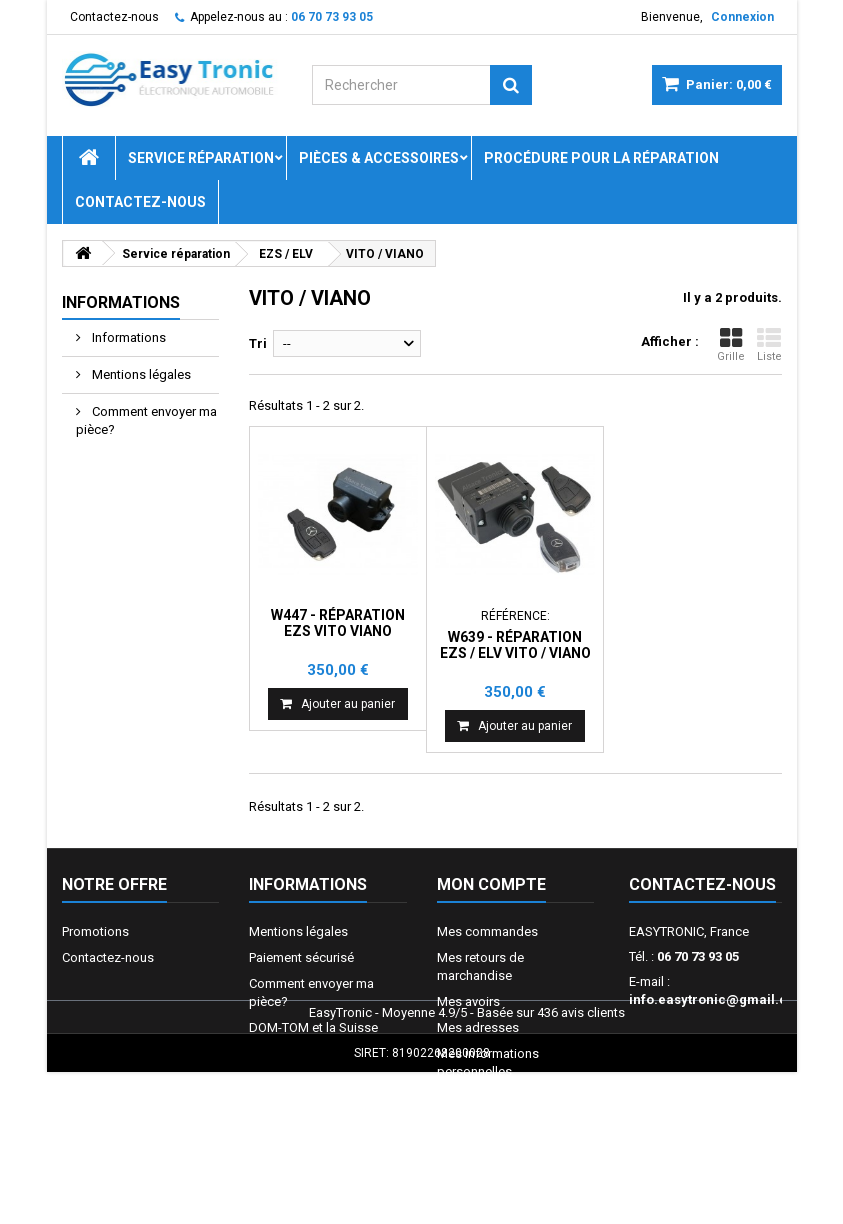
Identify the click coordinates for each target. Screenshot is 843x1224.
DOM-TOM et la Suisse (313, 1027)
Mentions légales (140, 374)
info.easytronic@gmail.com (718, 999)
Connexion (742, 17)
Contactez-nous (114, 17)
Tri (258, 343)
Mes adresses (478, 1027)
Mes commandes (487, 931)
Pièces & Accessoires (379, 158)
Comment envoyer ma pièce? (146, 420)
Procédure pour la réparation (601, 158)
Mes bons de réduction (504, 1097)
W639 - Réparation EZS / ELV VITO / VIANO (515, 645)
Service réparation (201, 158)
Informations (121, 302)
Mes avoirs (468, 1001)
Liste (769, 344)
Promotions (95, 931)
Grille (731, 344)
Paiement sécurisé (301, 957)
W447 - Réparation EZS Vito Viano (338, 623)
